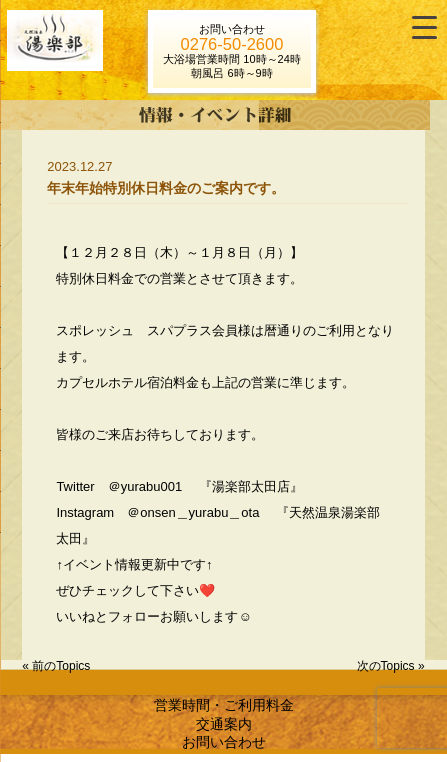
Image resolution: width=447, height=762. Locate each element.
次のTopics (386, 666)
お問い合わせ (224, 742)
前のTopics (61, 666)
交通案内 (224, 724)
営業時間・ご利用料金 (224, 705)
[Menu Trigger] (424, 27)
